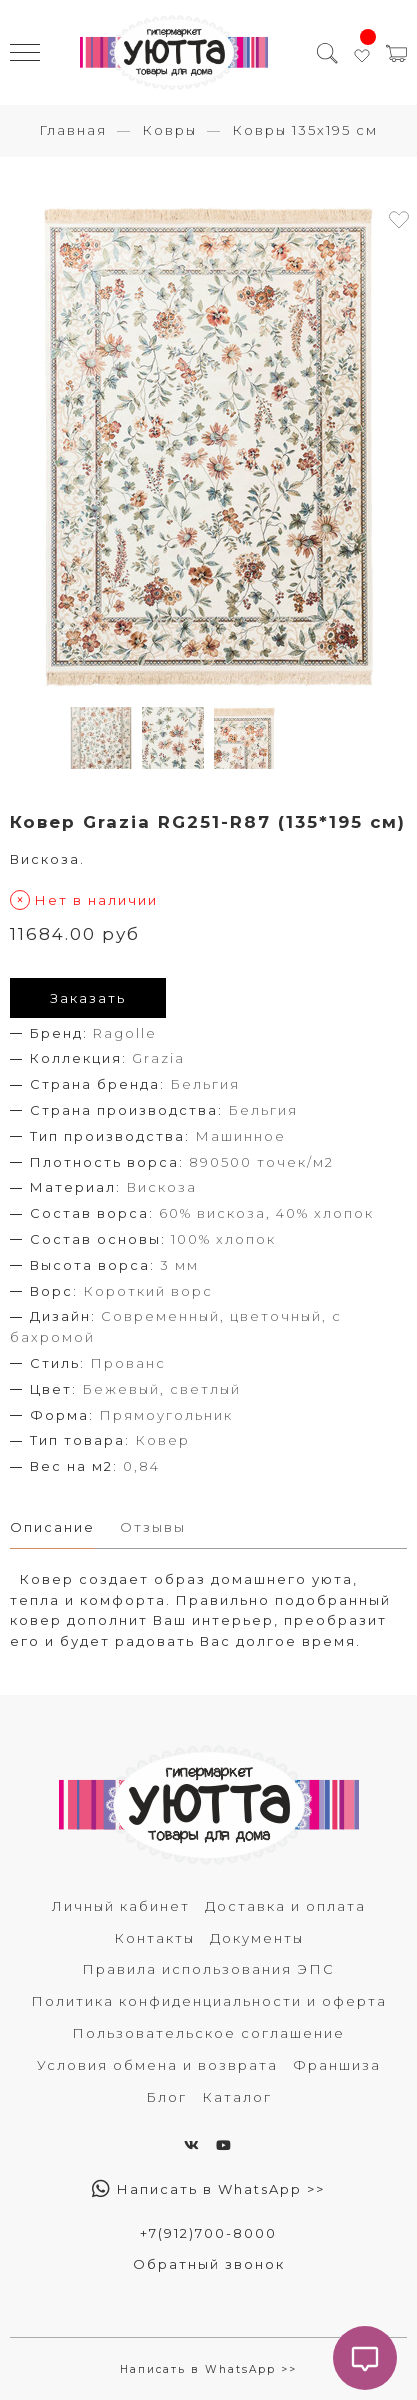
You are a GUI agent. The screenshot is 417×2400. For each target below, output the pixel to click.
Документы (257, 1938)
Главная (73, 130)
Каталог (237, 2097)
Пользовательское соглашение (208, 2033)
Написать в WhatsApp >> (208, 2189)
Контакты (154, 1938)
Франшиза (337, 2065)
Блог (166, 2097)
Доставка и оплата (285, 1906)
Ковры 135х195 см (305, 130)
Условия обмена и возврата (157, 2065)
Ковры (169, 130)
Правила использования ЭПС (208, 1969)
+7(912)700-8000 (208, 2233)
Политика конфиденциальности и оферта (209, 2001)
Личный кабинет (121, 1906)
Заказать (88, 998)
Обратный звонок (209, 2264)
